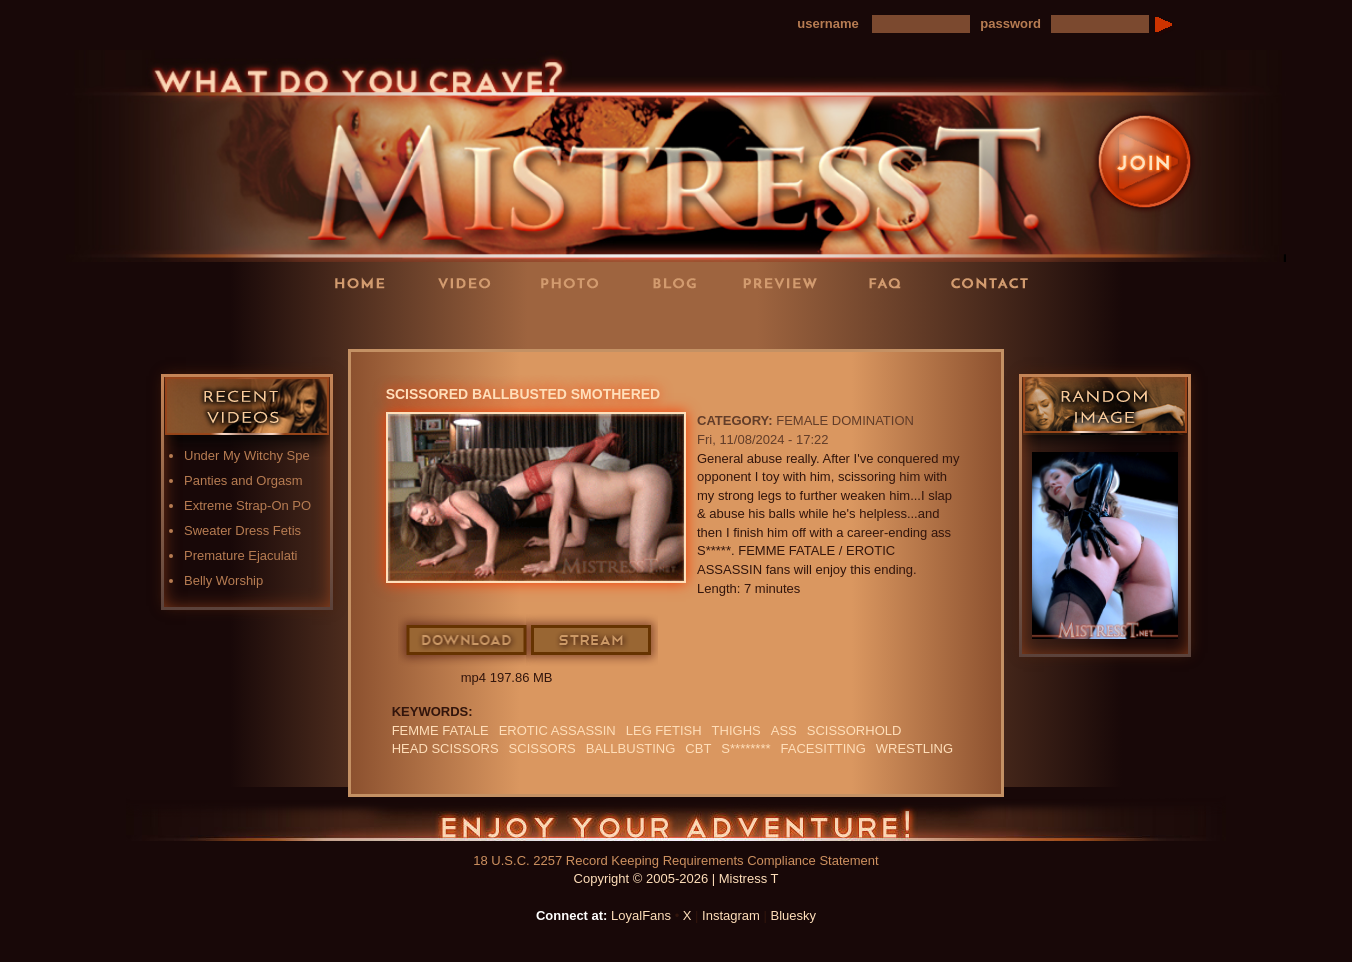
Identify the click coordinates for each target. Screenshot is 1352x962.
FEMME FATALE (440, 730)
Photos (576, 282)
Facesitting (823, 748)
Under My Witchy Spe (247, 455)
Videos (471, 282)
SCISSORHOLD (854, 730)
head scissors (445, 748)
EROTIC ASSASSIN (557, 730)
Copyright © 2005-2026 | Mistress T (676, 878)
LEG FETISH (664, 730)
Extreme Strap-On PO (247, 505)
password (1010, 23)
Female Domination (845, 420)
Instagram (731, 915)
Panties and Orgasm (243, 480)
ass (784, 730)
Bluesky (794, 915)
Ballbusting (631, 748)
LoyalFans (472, 323)
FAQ (891, 282)
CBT (698, 748)
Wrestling (914, 748)
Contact (996, 282)
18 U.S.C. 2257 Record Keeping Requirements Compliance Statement (675, 860)
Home (366, 282)
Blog (681, 282)
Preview (786, 282)
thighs (736, 730)
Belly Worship (223, 580)
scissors (542, 748)
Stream (592, 641)
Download (467, 641)
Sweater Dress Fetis (242, 530)
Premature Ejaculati (240, 555)
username (827, 23)
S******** (745, 748)
